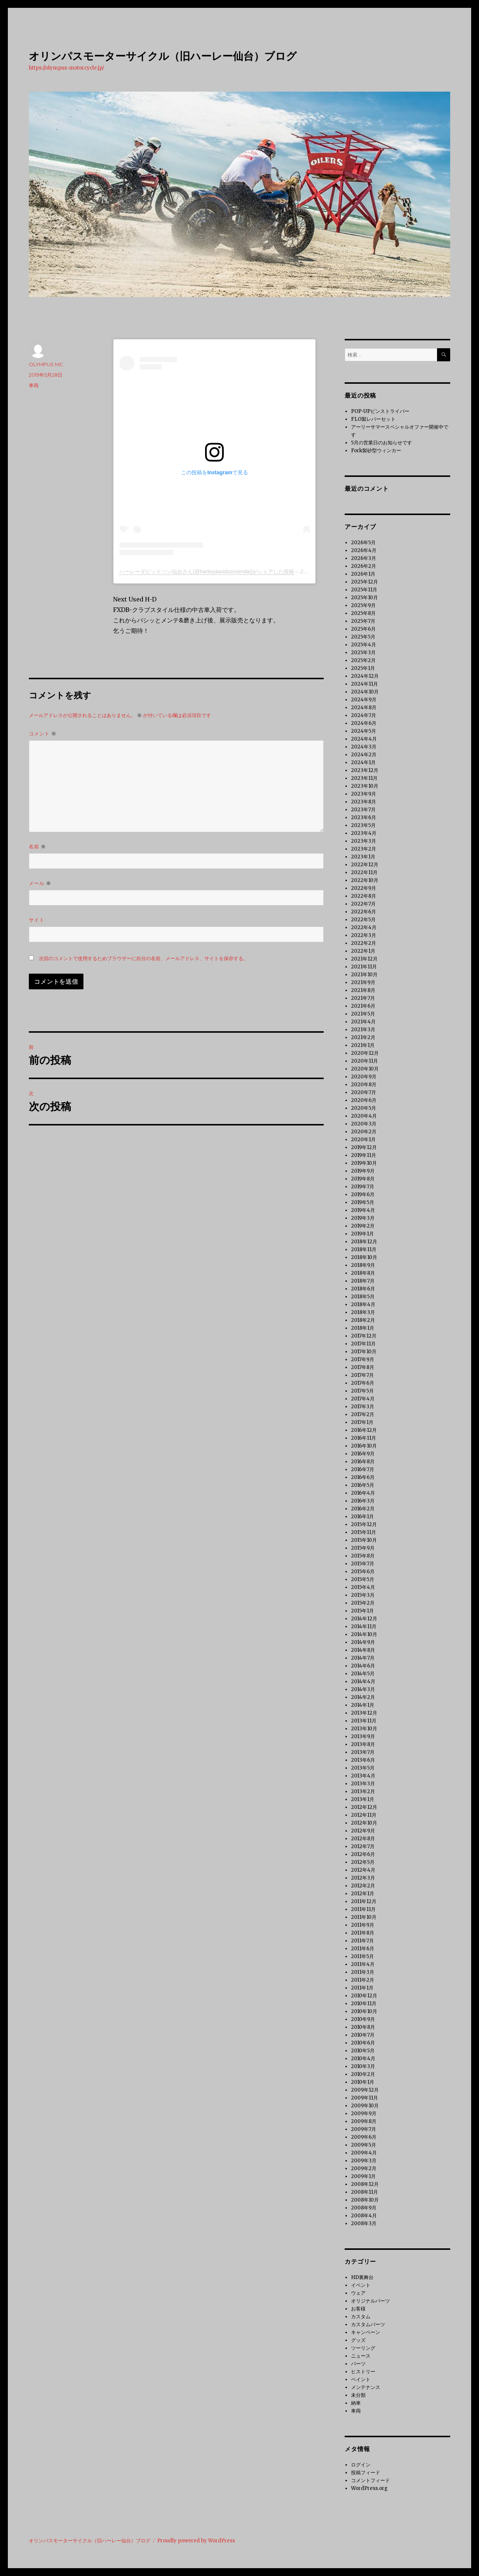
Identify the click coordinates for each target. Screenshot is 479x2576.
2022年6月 (363, 912)
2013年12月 (364, 1713)
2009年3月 (363, 2160)
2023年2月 (363, 849)
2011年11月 (363, 1909)
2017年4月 (363, 1399)
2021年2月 (363, 1037)
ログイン (360, 2465)
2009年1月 (363, 2176)
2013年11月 (363, 1721)
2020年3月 (363, 1124)
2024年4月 (364, 739)
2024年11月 (364, 684)
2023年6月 (363, 817)
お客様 (358, 2309)
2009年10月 (365, 2105)
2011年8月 (362, 1933)
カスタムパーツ (368, 2324)
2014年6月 (363, 1666)
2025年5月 (363, 637)
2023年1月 (363, 857)
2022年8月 (363, 896)
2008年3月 (363, 2223)
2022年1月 (363, 951)
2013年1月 (362, 1799)
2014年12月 (364, 1618)
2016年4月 (363, 1493)
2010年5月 (363, 2050)
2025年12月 (364, 582)
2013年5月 (363, 1768)
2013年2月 (363, 1791)
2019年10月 (364, 1163)
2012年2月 (363, 1886)
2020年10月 (365, 1069)
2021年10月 (364, 974)
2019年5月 (362, 1202)
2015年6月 (363, 1571)
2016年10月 (364, 1446)
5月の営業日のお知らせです (381, 442)
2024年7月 (363, 715)
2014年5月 (363, 1673)
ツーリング (363, 2348)
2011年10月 (363, 1917)
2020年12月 (365, 1053)
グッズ (358, 2340)
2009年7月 (363, 2129)
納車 (356, 2403)
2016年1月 (362, 1516)
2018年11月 (363, 1249)
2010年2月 (363, 2074)
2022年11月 (364, 872)
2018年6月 (363, 1289)
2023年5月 (363, 825)
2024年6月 (363, 723)
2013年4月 (363, 1776)
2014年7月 (363, 1658)
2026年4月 (363, 550)
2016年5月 (362, 1485)
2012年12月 (364, 1807)
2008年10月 (365, 2200)
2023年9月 (363, 794)
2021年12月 (364, 959)
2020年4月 (364, 1116)
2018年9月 (363, 1265)
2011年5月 (362, 1956)
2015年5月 (362, 1579)
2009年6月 (363, 2137)
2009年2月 (363, 2168)
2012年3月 (363, 1878)
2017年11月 (363, 1344)
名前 (37, 846)
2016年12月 (364, 1430)
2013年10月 (364, 1728)
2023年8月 (363, 802)
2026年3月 (363, 558)
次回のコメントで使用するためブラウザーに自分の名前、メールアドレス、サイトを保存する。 (143, 958)
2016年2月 (363, 1509)
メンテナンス (365, 2387)
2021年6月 (363, 1006)
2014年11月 (363, 1626)
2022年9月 (363, 888)
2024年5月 (363, 731)
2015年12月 (364, 1524)
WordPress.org (369, 2488)
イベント (360, 2285)
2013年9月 (363, 1736)
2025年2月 (363, 660)
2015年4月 (363, 1587)
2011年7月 (362, 1941)
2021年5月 (363, 1014)
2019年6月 (363, 1194)
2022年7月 (363, 904)
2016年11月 (363, 1438)
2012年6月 (363, 1854)
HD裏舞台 (362, 2277)
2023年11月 (364, 778)
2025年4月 (363, 644)
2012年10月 (364, 1823)
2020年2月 (363, 1131)
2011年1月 (362, 1988)
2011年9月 (362, 1925)
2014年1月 (362, 1705)
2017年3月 (362, 1406)
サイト (37, 920)
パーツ (358, 2364)
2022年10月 (364, 880)
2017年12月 (363, 1336)
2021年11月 (364, 967)
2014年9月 (363, 1642)
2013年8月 (363, 1744)
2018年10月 (364, 1257)
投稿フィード (365, 2472)
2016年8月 (363, 1461)
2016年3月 (363, 1501)
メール (40, 883)
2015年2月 (363, 1603)
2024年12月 (365, 676)
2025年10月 (364, 597)
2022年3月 (363, 935)
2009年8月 (363, 2121)
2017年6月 (362, 1383)
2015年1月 (362, 1611)
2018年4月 (363, 1304)
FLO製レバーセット (373, 419)
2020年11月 (364, 1061)
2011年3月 (362, 1972)
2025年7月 (363, 621)
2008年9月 (363, 2208)
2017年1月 (362, 1422)
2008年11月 (364, 2192)
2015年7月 (362, 1563)
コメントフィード (370, 2480)
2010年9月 (363, 2019)
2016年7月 (362, 1469)
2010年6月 (363, 2043)
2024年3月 (363, 747)
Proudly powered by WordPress (196, 2540)
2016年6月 (363, 1477)
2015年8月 (363, 1556)
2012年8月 (363, 1838)
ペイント (360, 2379)
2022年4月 (363, 927)
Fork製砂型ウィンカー (376, 450)
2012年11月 (363, 1815)
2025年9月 (363, 605)
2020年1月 (363, 1139)
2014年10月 (364, 1634)
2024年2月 (363, 754)
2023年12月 (364, 770)
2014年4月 (363, 1681)
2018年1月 (362, 1328)
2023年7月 (363, 809)
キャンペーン (365, 2332)
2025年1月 (363, 668)
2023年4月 (363, 833)
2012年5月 (363, 1862)
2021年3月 (363, 1029)
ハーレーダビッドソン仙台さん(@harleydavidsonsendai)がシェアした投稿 (206, 572)
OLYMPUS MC (46, 364)
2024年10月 (365, 692)
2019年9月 (363, 1171)
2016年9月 (363, 1454)
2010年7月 (363, 2035)
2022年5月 (363, 919)
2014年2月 (363, 1697)
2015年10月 (364, 1540)
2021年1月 (363, 1045)
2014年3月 (363, 1689)
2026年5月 (363, 542)
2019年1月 (362, 1234)
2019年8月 (363, 1179)
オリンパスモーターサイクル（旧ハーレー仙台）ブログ (163, 56)
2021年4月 (363, 1022)
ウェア (358, 2293)
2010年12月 (364, 1996)
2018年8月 (363, 1273)
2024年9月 (363, 699)
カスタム (360, 2316)
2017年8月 (362, 1367)
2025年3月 (363, 652)
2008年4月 (364, 2215)
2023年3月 (363, 841)
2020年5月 (363, 1108)
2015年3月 (363, 1595)
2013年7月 (363, 1752)
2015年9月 (363, 1548)
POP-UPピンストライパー (380, 411)
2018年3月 (363, 1312)
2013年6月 (363, 1760)
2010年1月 (362, 2082)
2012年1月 (362, 1893)
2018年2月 (363, 1320)
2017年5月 (362, 1391)
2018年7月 (363, 1281)
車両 (34, 385)
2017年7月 (362, 1375)
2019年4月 (363, 1210)
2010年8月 (363, 2027)
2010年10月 (364, 2011)
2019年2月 (363, 1226)
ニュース (360, 2356)
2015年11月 (363, 1532)
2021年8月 (363, 990)
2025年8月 (363, 613)
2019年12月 (364, 1147)
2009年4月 (364, 2153)
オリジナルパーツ (370, 2301)
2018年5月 (363, 1296)
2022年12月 (364, 864)
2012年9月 (363, 1831)
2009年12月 (365, 2090)
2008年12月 (365, 2184)
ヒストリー (363, 2371)
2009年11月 (364, 2098)
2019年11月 (363, 1155)
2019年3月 (363, 1218)
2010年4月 (363, 2058)
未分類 (358, 2395)
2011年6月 (362, 1948)
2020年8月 (363, 1084)
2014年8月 (363, 1650)
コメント (43, 733)
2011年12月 (363, 1901)
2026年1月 (363, 574)
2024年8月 (363, 707)
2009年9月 (363, 2113)
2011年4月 (363, 1964)
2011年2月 (362, 1980)
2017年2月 (362, 1414)
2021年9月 (363, 982)
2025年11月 (364, 589)
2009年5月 (363, 2145)
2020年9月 (363, 1076)
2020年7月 (363, 1092)
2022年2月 (363, 943)
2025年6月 (363, 629)
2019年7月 (362, 1186)
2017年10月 (363, 1351)
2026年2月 (363, 566)
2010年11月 (363, 2003)
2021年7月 (363, 998)
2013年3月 (363, 1783)
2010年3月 (363, 2066)
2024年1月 (363, 762)
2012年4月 (363, 1870)
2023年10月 (364, 786)
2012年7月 (363, 1846)
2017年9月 (362, 1359)
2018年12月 (364, 1241)
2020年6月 (363, 1100)
